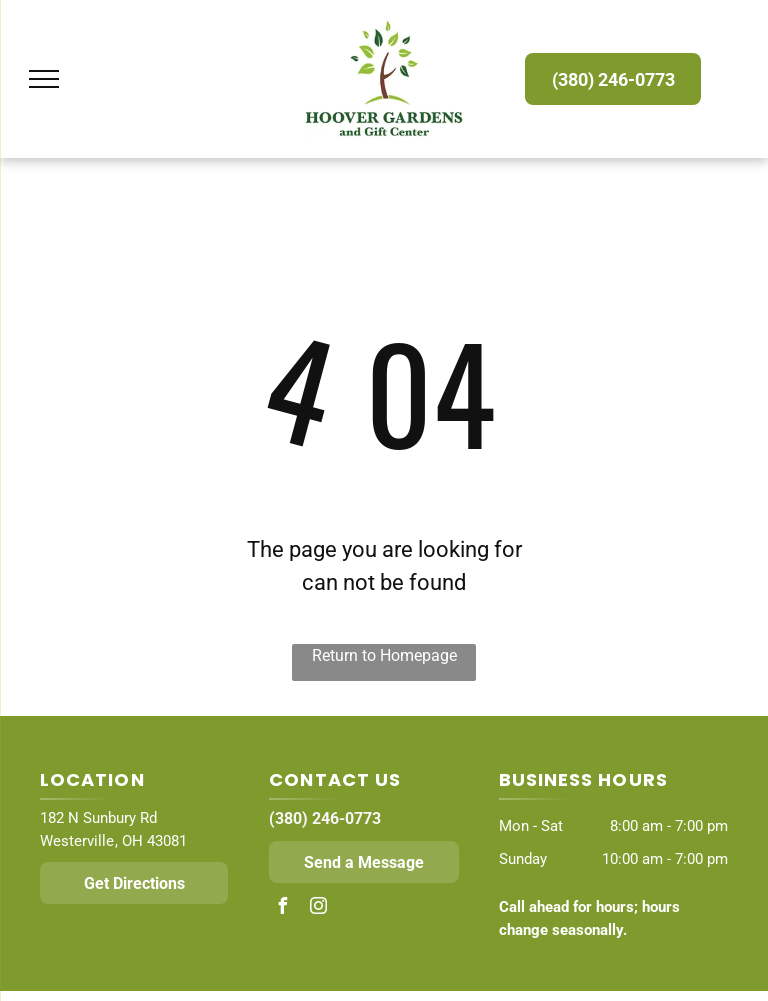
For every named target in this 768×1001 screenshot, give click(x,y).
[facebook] (282, 908)
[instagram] (318, 908)
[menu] (44, 79)
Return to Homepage (384, 655)
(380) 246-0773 (325, 818)
